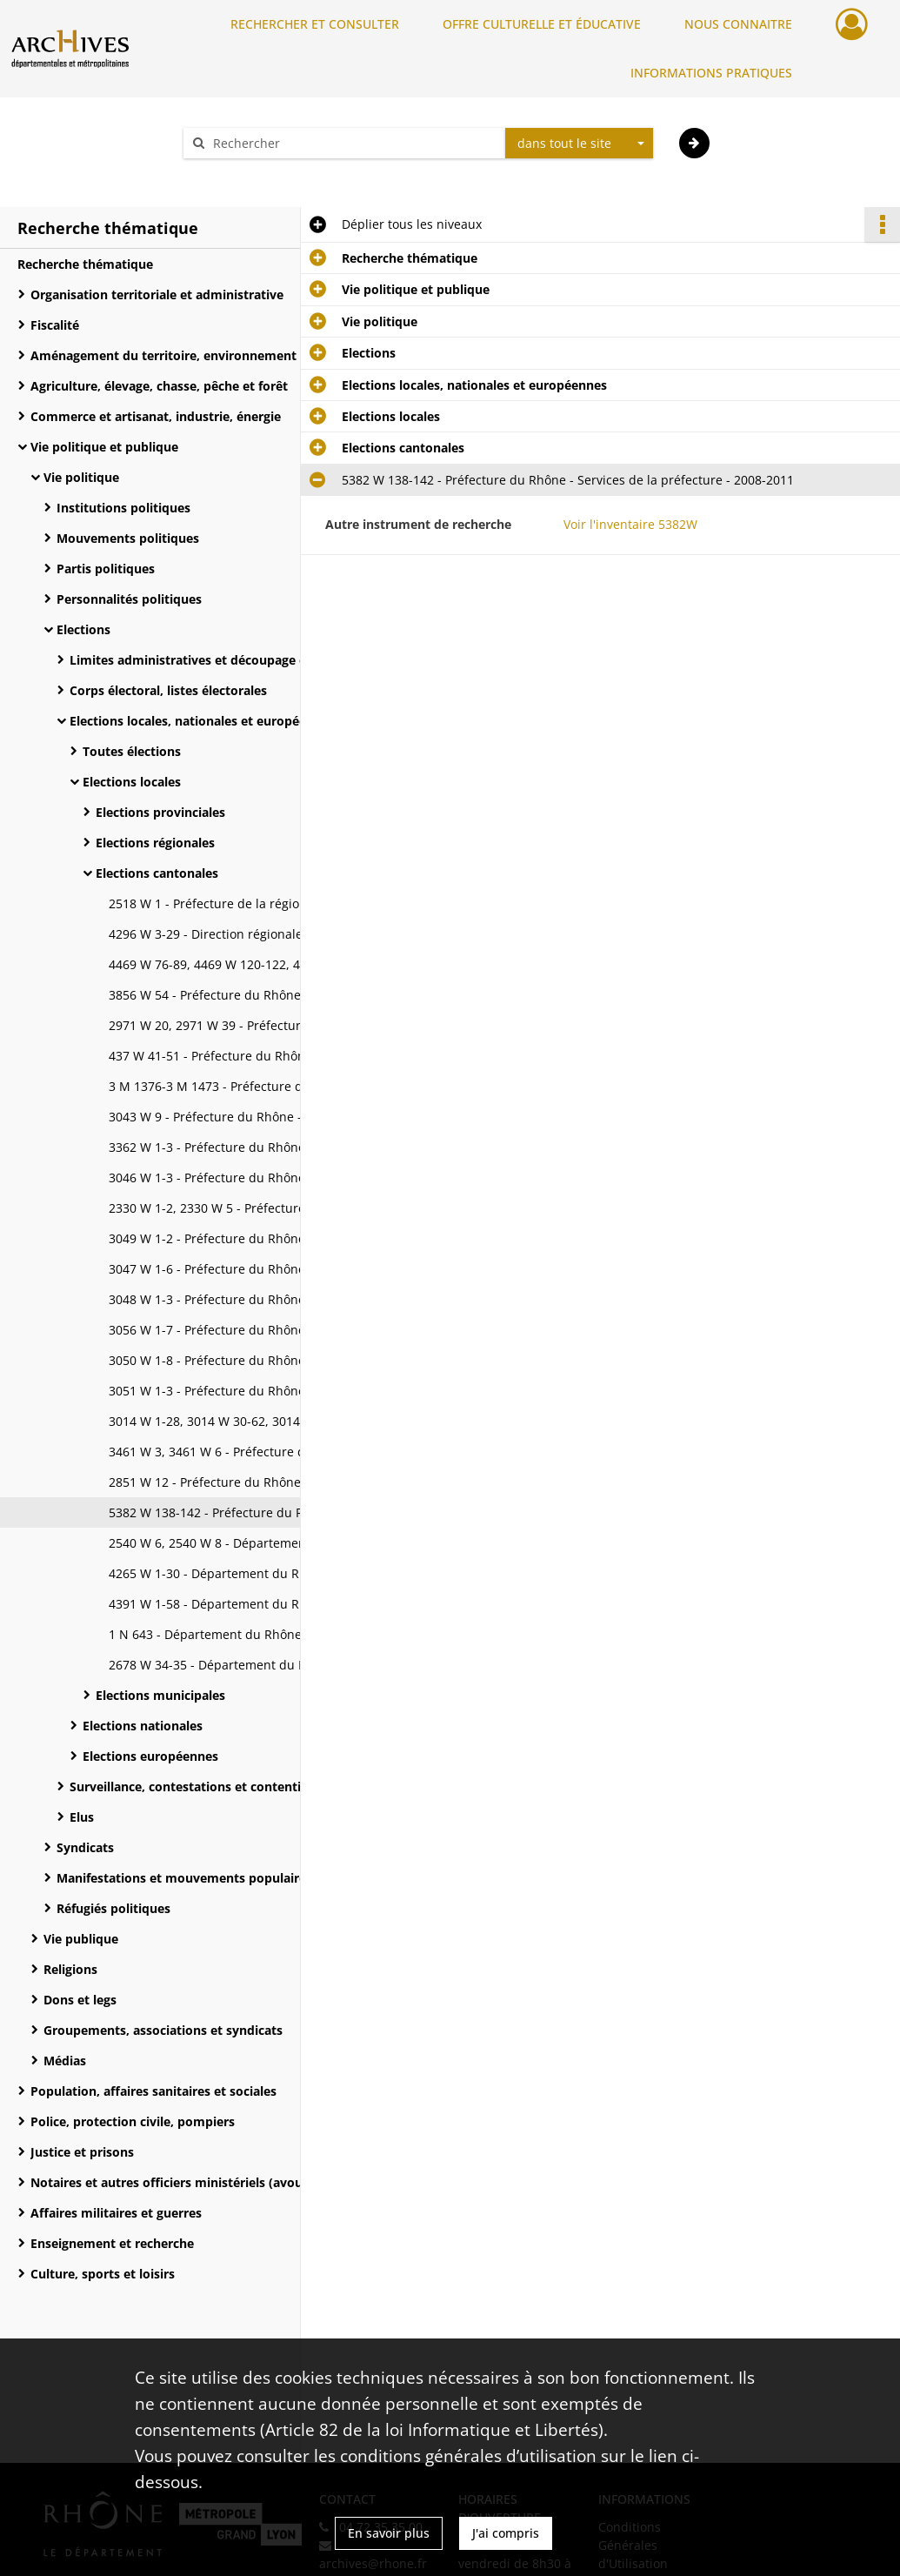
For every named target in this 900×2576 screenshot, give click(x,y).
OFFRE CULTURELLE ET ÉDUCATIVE (542, 24)
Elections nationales (143, 1725)
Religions (70, 1969)
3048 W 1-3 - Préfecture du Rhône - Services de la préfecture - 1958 (283, 1299)
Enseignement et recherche (112, 2243)
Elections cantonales (157, 873)
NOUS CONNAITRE (738, 24)
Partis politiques (106, 568)
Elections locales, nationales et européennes (202, 721)
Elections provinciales (160, 812)
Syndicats (85, 1847)
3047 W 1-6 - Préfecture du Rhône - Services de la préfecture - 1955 (283, 1269)
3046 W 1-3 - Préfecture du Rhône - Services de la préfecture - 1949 (283, 1177)
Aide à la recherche (250, 173)
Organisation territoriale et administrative (156, 294)
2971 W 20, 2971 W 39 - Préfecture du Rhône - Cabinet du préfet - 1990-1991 (283, 1025)
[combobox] (579, 143)
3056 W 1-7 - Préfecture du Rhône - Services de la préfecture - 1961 (283, 1329)
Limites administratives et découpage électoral (210, 660)
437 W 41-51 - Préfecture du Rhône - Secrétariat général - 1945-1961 (283, 1055)
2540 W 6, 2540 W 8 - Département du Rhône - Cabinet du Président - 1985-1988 (283, 1543)
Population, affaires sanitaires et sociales (153, 2091)
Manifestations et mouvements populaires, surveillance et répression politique (230, 1878)
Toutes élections (132, 751)
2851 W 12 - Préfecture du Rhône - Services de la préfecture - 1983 (283, 1482)
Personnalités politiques (129, 599)
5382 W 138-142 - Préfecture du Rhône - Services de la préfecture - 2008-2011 (283, 1512)
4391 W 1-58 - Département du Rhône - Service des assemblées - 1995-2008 (283, 1604)
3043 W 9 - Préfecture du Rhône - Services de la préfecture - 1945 (283, 1116)
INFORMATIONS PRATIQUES (711, 72)
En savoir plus (389, 2533)
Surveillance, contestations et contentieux (196, 1786)
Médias (64, 2060)
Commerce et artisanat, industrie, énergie (155, 416)
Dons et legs (80, 1999)
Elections (83, 629)
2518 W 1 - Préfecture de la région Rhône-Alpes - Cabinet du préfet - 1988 (283, 903)
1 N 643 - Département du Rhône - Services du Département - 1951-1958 (283, 1634)
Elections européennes (150, 1756)
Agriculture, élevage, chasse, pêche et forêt (159, 386)
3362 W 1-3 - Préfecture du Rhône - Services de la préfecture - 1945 (283, 1147)
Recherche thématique (85, 264)
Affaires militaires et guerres (116, 2213)
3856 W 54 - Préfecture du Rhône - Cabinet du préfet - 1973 (282, 995)
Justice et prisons (82, 2152)
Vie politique (81, 477)
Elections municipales (160, 1695)
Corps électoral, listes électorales (168, 690)
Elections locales (132, 781)
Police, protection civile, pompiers (132, 2121)
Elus (82, 1817)
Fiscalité (54, 325)
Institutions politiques (123, 507)
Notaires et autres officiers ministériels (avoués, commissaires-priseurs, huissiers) (204, 2182)
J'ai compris (505, 2533)
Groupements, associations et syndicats (163, 2030)
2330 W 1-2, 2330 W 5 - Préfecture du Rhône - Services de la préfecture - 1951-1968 (283, 1208)
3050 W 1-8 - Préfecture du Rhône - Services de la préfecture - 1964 (283, 1360)
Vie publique (80, 1938)
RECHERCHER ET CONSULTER (314, 24)
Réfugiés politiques (113, 1908)
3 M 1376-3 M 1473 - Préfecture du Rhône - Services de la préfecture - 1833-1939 (283, 1086)
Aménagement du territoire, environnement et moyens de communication (204, 355)
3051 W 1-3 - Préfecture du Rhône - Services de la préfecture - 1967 (283, 1390)
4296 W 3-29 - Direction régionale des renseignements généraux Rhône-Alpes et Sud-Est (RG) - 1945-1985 (283, 934)
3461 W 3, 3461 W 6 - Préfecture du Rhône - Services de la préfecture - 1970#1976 (283, 1451)
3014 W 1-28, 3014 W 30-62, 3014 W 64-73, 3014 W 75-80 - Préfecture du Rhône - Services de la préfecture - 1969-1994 (283, 1421)
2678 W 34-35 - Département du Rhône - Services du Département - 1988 (283, 1664)
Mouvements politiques (128, 538)
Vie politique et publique (104, 446)
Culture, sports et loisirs (102, 2273)
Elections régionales (155, 842)
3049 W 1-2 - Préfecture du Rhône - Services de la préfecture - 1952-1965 (283, 1238)
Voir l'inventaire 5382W (630, 524)
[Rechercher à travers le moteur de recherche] (353, 143)
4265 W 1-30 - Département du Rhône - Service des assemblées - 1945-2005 (283, 1573)
